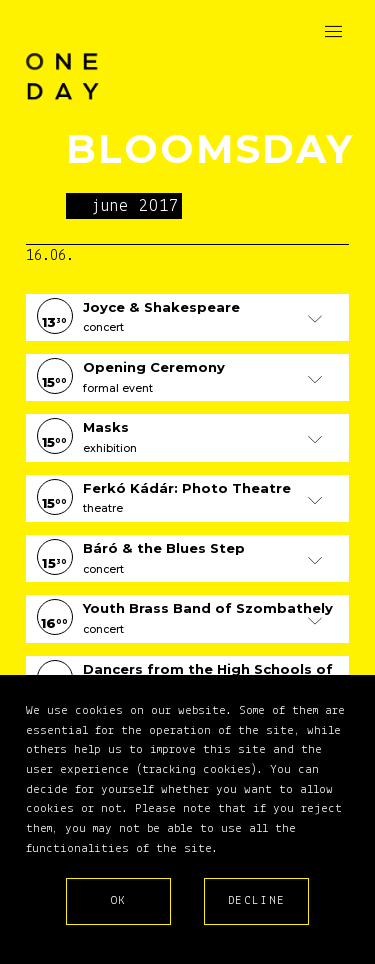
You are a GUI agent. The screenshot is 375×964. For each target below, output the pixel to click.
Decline (256, 900)
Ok (119, 900)
